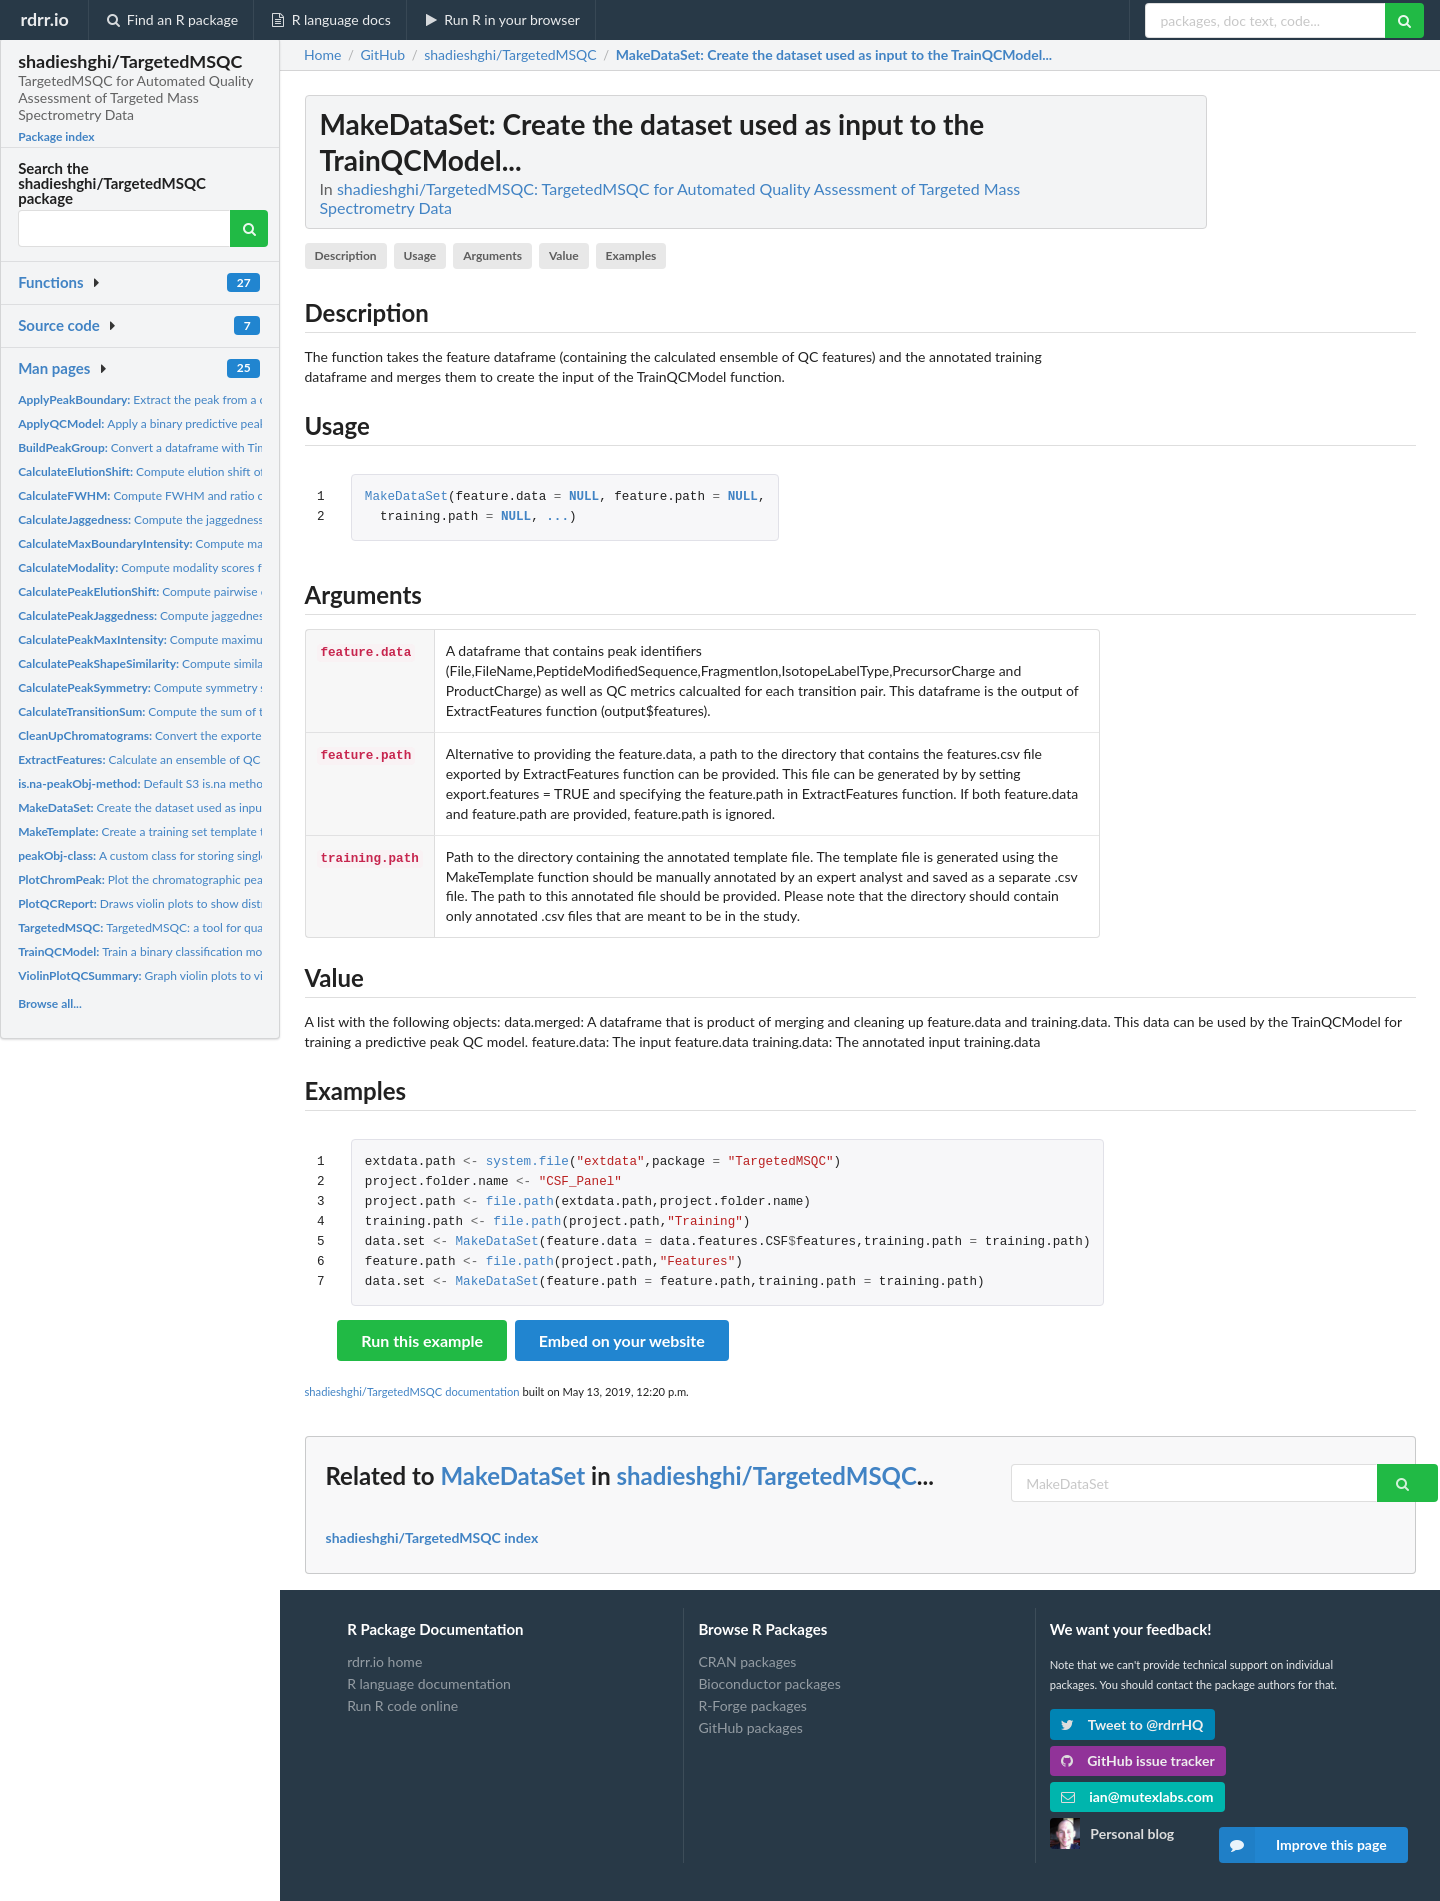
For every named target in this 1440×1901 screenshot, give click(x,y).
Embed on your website (622, 1340)
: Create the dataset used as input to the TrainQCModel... (834, 55)
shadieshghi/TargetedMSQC (767, 1475)
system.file (527, 1162)
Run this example (422, 1340)
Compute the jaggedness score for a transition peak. (212, 519)
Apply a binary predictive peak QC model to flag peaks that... (221, 423)
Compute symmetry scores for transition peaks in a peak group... (254, 687)
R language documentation (429, 1683)
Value (564, 255)
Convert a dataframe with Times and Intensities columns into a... (232, 447)
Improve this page (1303, 1845)
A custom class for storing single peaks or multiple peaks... (210, 855)
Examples (631, 255)
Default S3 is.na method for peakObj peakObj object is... (227, 783)
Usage (420, 255)
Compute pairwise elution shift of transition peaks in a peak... (250, 591)
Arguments (492, 255)
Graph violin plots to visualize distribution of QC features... (234, 975)
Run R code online (402, 1705)
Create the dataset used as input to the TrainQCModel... (203, 807)
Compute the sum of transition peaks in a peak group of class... (247, 711)
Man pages (54, 368)
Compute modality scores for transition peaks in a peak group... (234, 567)
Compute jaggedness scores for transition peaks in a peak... (243, 615)
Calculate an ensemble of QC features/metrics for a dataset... (222, 759)
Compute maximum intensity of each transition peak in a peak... (260, 639)
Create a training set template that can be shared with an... (212, 831)
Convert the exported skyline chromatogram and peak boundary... (258, 735)
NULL (584, 497)
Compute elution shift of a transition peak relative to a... (223, 471)
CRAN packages (747, 1662)
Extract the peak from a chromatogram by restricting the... (227, 399)
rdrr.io (44, 19)
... (557, 517)
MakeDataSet (406, 497)
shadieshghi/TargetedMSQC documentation (412, 1391)
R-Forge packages (752, 1705)
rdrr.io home (384, 1662)
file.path (520, 1202)
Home (322, 55)
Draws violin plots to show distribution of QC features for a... (218, 903)
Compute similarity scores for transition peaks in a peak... (249, 663)
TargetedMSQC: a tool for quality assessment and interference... (229, 927)
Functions (50, 282)
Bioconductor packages (769, 1683)
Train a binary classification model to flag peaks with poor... (214, 951)
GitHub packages (750, 1727)
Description (345, 255)
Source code (59, 325)
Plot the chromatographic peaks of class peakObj (190, 879)
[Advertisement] (1266, 395)
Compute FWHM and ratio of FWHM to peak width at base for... (235, 495)
